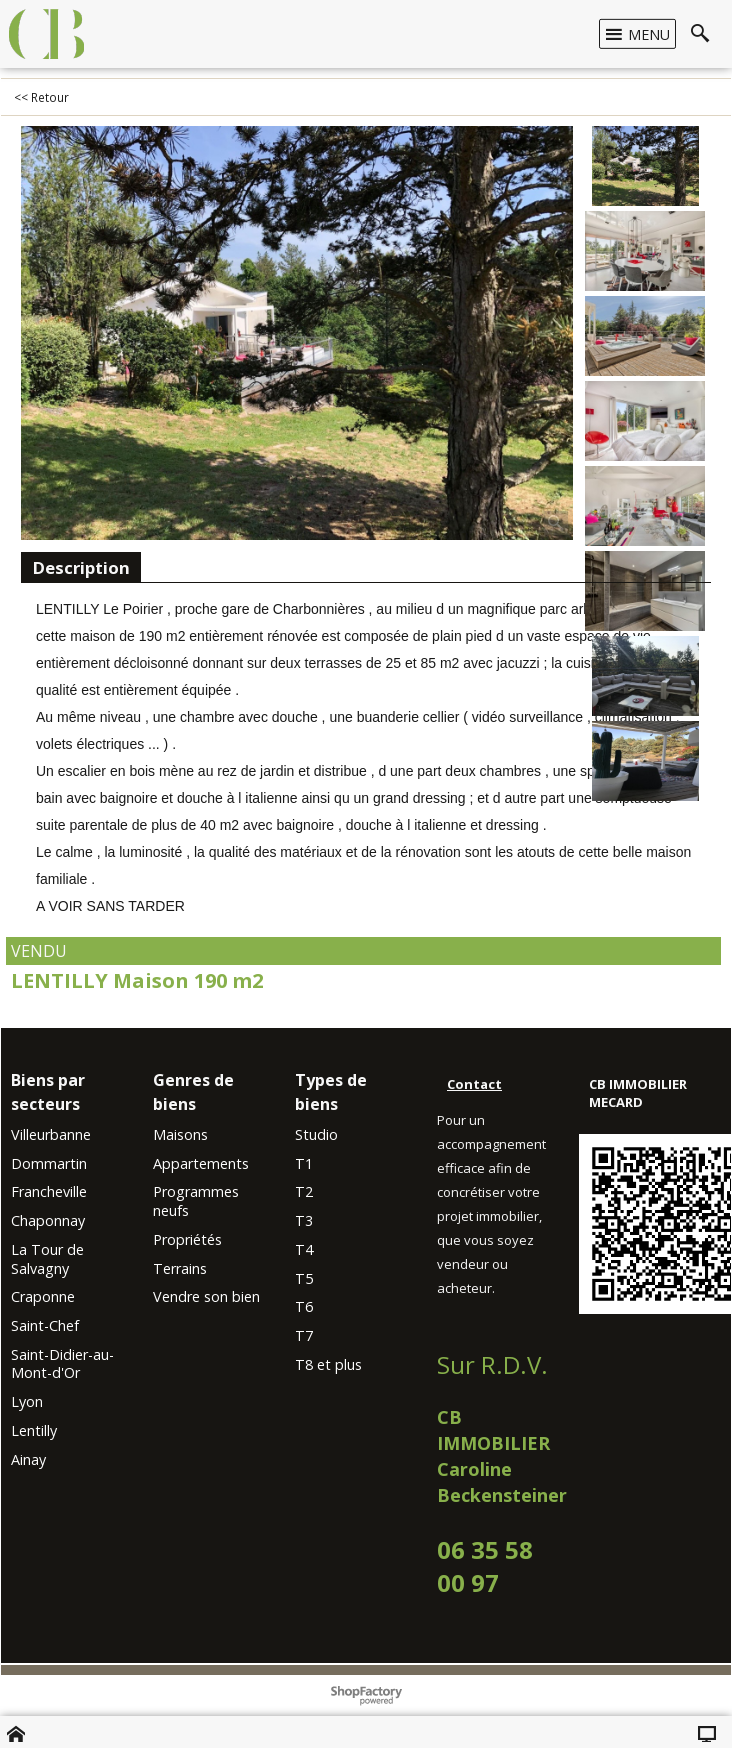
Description (81, 567)
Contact (474, 1084)
